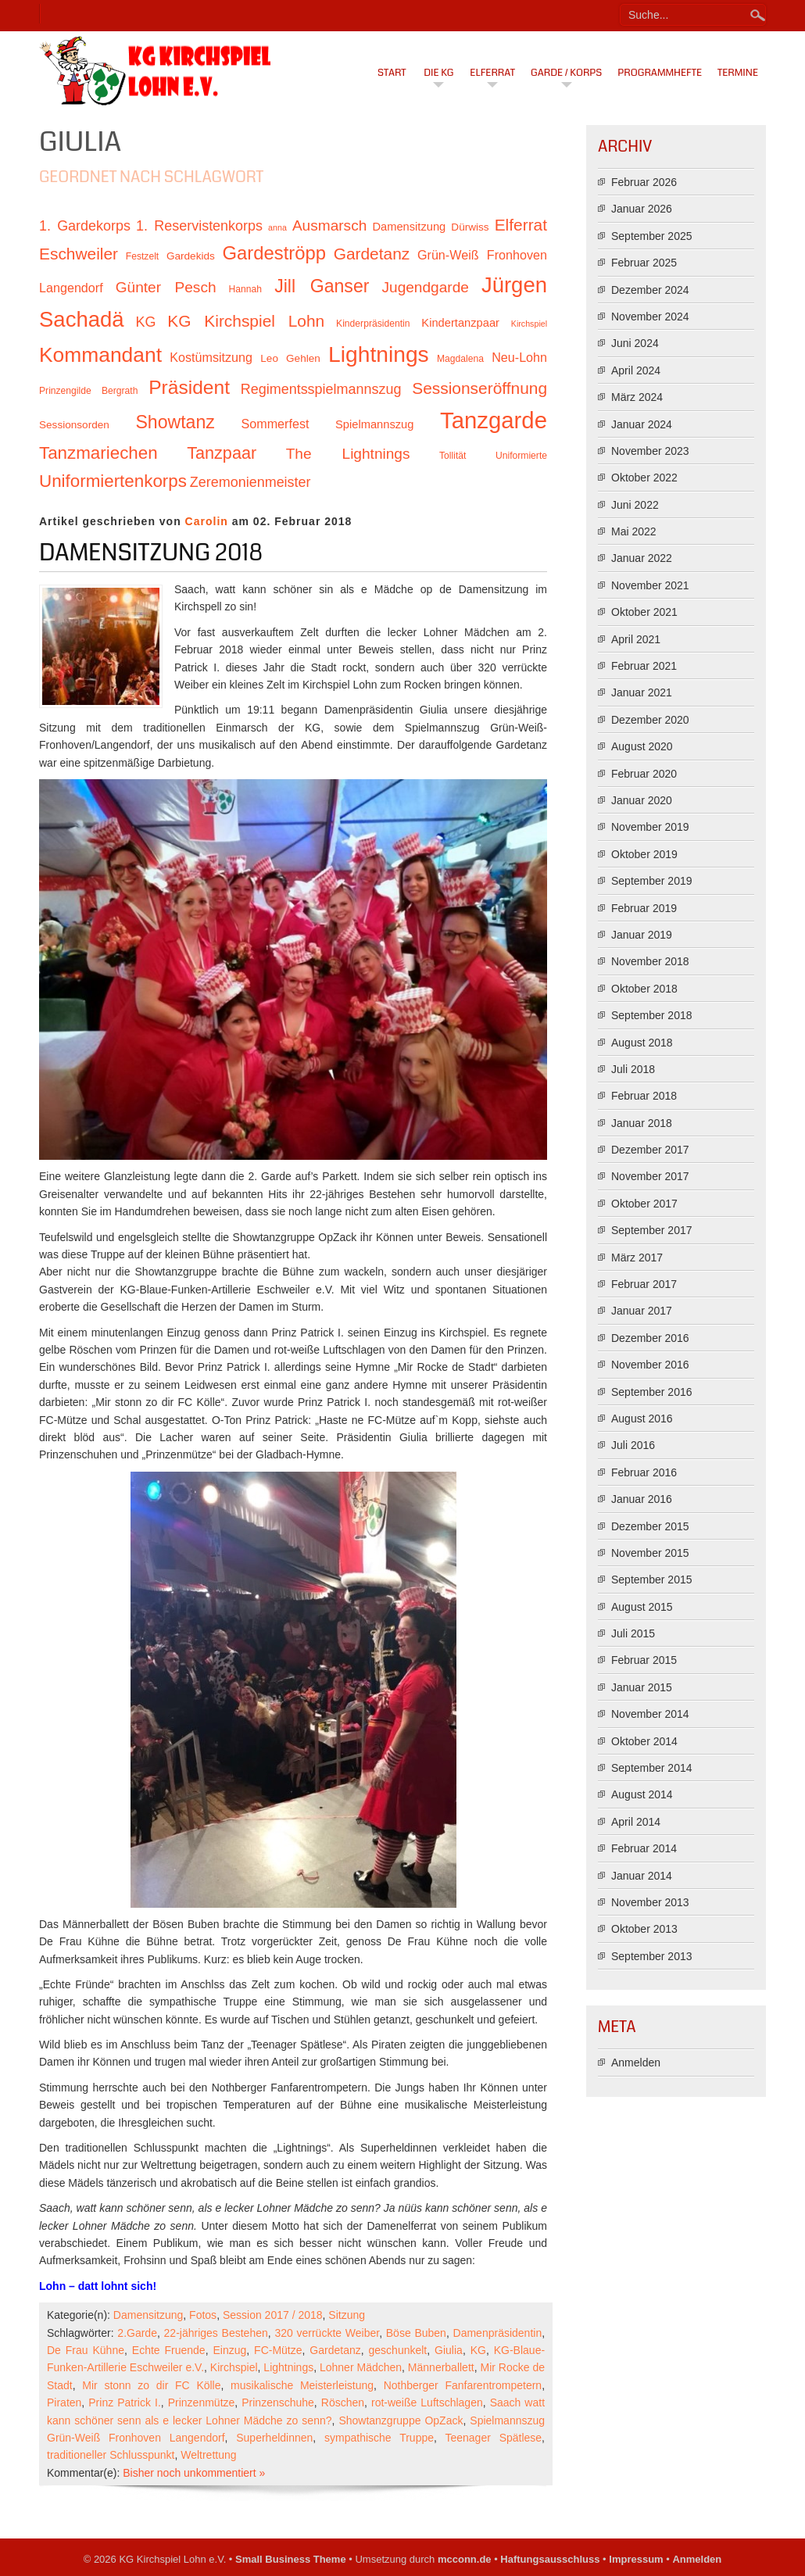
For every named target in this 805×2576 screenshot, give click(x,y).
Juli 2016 (633, 1445)
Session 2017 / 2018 (273, 2315)
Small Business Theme (290, 2559)
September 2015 (651, 1579)
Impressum (636, 2559)
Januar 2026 (641, 208)
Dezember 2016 (650, 1338)
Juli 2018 (633, 1069)
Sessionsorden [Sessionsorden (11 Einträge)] (74, 425)
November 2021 (650, 585)
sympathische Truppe (379, 2437)
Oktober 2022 (644, 477)
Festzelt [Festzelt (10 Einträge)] (142, 256)
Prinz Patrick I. (124, 2402)
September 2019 (651, 881)
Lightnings (288, 2367)
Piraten (64, 2402)
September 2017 (651, 1230)
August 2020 (642, 746)
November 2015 (650, 1553)
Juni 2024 (635, 343)
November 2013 (650, 1902)
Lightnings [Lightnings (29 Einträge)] (378, 354)
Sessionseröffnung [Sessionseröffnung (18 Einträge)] (479, 388)
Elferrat (492, 73)
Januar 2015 (641, 1687)
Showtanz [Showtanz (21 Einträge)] (175, 422)
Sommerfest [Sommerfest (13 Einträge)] (275, 424)
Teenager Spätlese (493, 2437)
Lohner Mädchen (361, 2367)
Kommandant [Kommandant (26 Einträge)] (100, 355)
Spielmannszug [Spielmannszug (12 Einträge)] (374, 424)
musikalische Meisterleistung (302, 2385)
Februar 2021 (644, 666)
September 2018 (651, 1015)
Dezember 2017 (650, 1149)
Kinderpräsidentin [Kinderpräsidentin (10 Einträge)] (373, 323)
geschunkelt (398, 2350)
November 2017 (650, 1176)
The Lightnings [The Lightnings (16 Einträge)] (348, 453)
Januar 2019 (641, 934)
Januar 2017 (641, 1310)
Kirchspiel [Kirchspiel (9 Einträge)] (529, 323)
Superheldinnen (274, 2437)
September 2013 (651, 1956)
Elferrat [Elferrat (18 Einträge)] (521, 225)
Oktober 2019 (644, 854)
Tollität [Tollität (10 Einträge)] (452, 455)
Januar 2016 (641, 1499)
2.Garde (137, 2333)
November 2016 (650, 1364)
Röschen (342, 2402)
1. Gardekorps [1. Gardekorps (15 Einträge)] (85, 226)
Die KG (438, 73)
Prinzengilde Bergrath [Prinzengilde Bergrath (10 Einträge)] (88, 390)
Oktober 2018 (644, 988)
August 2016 (642, 1418)
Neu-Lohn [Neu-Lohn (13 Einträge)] (519, 357)
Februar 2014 (644, 1848)
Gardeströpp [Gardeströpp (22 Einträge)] (274, 252)
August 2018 (642, 1042)
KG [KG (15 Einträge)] (145, 322)
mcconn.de (465, 2559)
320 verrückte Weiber (326, 2333)
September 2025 (651, 236)
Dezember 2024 (650, 290)
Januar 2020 (641, 800)
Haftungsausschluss (549, 2559)
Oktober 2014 (644, 1741)
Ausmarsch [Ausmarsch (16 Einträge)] (329, 225)
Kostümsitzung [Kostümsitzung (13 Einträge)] (211, 357)
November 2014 (650, 1714)
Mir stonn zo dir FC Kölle (151, 2385)
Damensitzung (148, 2315)
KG (478, 2350)
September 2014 (651, 1768)
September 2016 (651, 1392)
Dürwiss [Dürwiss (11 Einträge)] (469, 227)
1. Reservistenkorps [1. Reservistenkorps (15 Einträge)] (199, 226)
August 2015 (642, 1607)
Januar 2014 (641, 1875)
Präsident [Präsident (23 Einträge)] (189, 387)
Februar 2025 (644, 262)
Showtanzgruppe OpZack (400, 2420)
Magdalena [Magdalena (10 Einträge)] (460, 358)
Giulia (449, 2350)
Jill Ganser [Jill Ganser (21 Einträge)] (321, 286)
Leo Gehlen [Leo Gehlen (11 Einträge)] (290, 358)
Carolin (206, 521)
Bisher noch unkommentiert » (194, 2473)
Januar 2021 (641, 692)
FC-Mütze (278, 2350)
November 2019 (650, 827)
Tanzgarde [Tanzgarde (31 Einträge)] (493, 420)
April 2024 (635, 370)
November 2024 (650, 316)
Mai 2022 (634, 531)
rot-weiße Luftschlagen (427, 2402)
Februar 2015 (644, 1660)
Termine (737, 73)
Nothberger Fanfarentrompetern (463, 2385)
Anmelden (635, 2062)
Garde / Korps (566, 73)
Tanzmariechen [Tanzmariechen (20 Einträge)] (98, 453)
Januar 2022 (641, 558)
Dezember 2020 (650, 720)
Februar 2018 (644, 1095)
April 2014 (635, 1822)
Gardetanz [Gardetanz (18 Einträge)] (372, 254)
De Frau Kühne (85, 2350)
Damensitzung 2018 (151, 552)
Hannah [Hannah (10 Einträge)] (245, 289)
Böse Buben (416, 2333)
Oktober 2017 (644, 1203)
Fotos (202, 2315)
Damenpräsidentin (497, 2333)
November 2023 (650, 451)
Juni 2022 (635, 505)
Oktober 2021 (644, 612)
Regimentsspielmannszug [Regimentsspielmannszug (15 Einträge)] (321, 389)
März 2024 (637, 397)
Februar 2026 (644, 182)
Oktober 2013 (644, 1929)
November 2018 (650, 961)
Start (391, 73)
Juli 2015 (633, 1633)
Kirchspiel (234, 2367)
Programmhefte (659, 73)
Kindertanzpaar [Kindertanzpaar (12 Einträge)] (460, 323)
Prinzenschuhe (278, 2402)
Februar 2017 (644, 1284)
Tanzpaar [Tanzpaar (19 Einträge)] (221, 453)
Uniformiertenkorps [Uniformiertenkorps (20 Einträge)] (113, 481)
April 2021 (635, 639)
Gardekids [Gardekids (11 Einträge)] (190, 256)
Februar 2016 (644, 1472)
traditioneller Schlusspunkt (110, 2455)
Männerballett (441, 2367)
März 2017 (637, 1257)
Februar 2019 (644, 908)
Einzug (229, 2350)
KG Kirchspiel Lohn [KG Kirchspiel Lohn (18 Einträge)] (245, 321)
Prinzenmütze (201, 2402)
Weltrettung (208, 2455)
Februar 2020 (644, 773)
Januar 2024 (641, 424)
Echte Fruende (169, 2350)
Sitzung (346, 2315)
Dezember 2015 (650, 1526)
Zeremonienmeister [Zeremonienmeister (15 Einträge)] (250, 482)
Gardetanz (334, 2350)
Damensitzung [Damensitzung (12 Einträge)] (408, 226)
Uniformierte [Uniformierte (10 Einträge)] (521, 455)
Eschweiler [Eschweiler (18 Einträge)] (78, 254)
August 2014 (642, 1794)
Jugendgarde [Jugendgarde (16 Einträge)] (424, 287)
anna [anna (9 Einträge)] (277, 227)
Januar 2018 (641, 1123)
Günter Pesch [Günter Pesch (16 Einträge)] (166, 287)
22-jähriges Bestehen (216, 2333)
